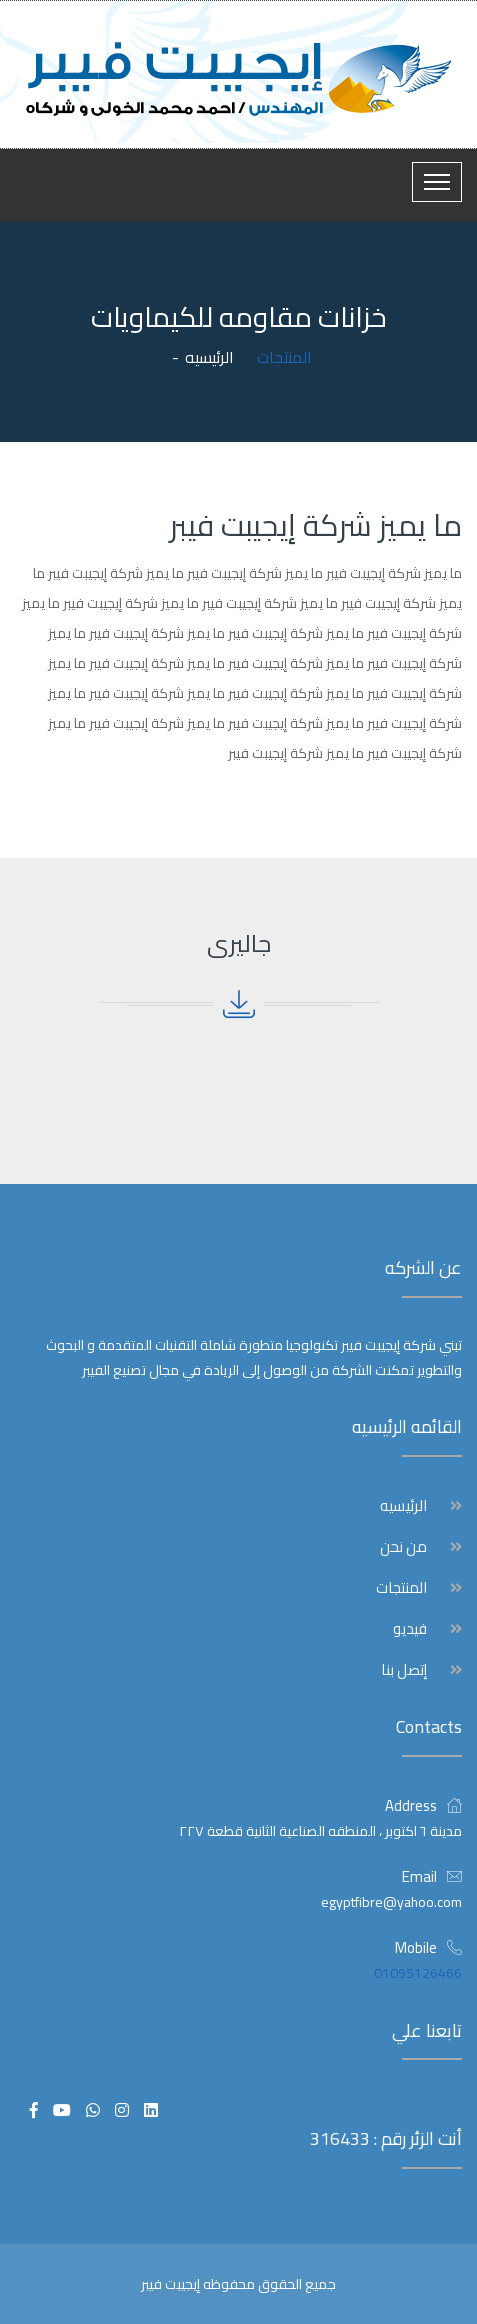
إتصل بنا (404, 1670)
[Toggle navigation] (437, 182)
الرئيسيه (209, 357)
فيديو (410, 1629)
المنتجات (401, 1588)
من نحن (403, 1547)
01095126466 (418, 1973)
